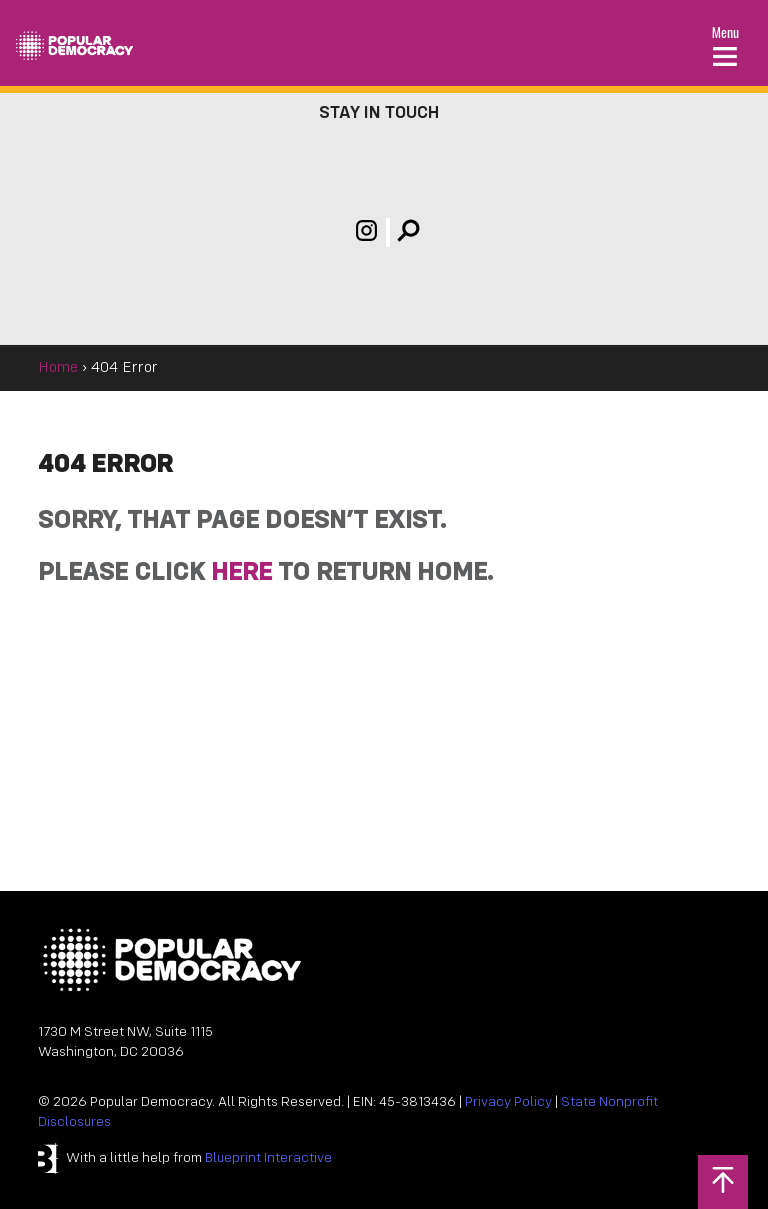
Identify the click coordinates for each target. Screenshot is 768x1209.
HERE (241, 573)
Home (58, 368)
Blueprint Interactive (268, 1158)
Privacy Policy (508, 1102)
